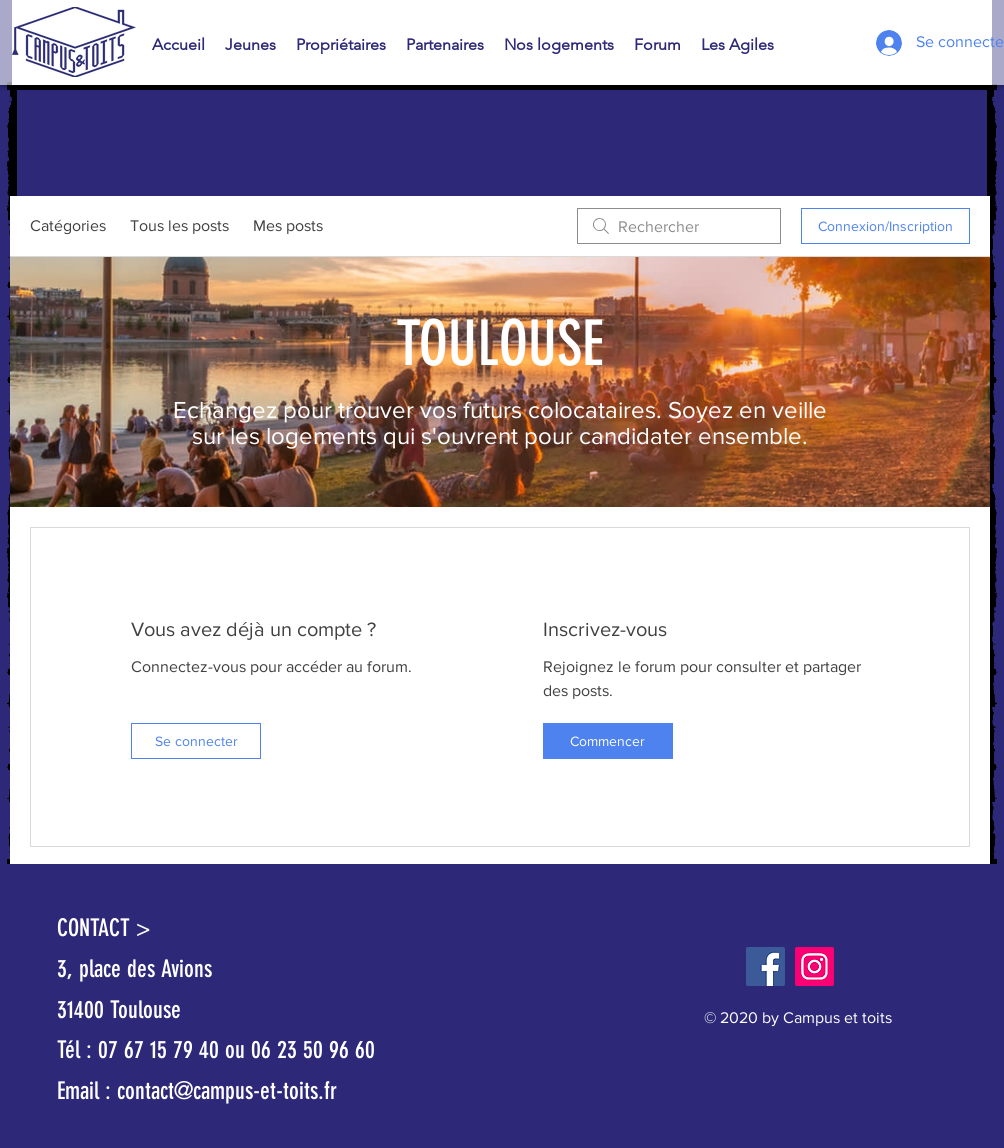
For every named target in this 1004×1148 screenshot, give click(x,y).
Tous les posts (179, 225)
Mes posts (288, 225)
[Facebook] (765, 966)
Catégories (68, 225)
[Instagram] (814, 966)
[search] (679, 226)
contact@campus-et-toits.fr (227, 1091)
